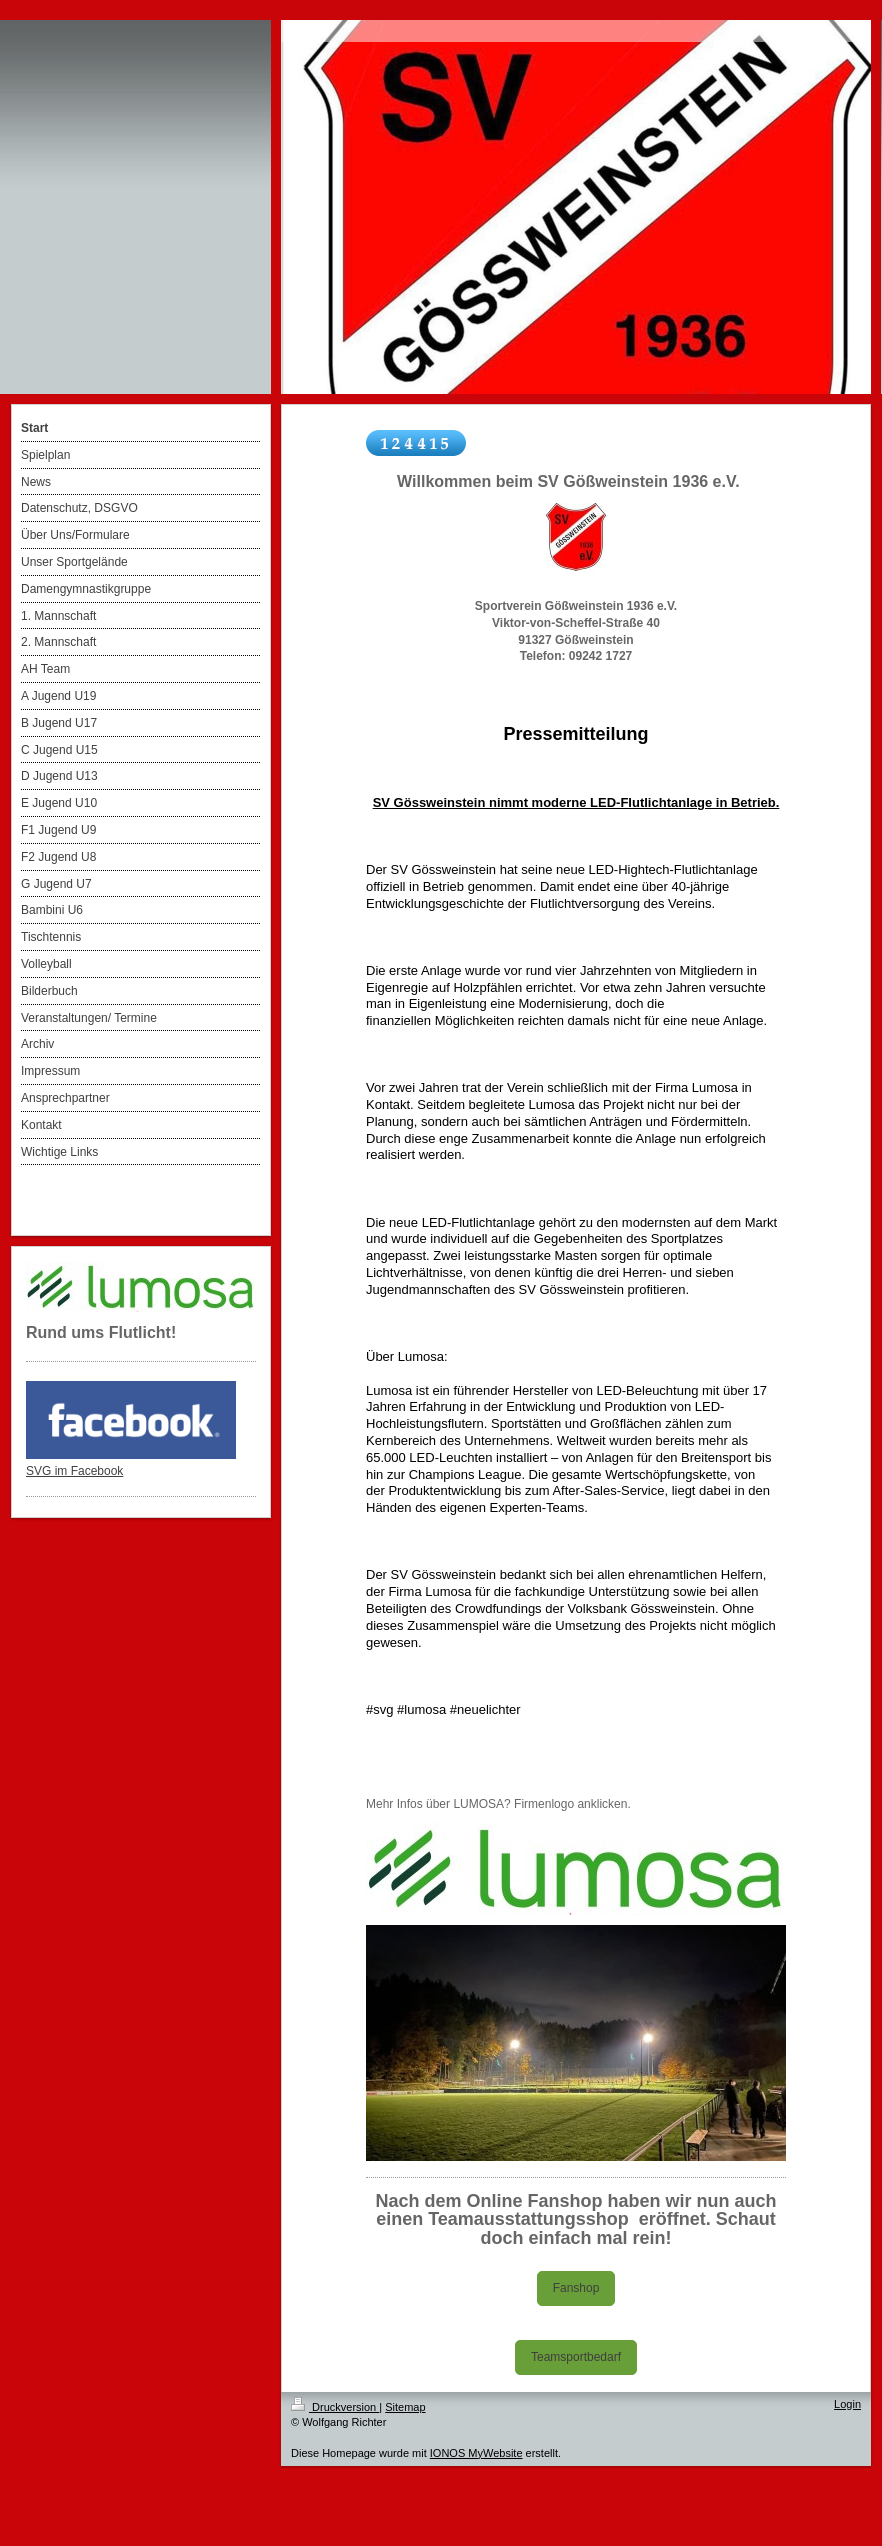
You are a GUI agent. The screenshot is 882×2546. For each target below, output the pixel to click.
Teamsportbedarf (576, 2357)
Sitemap (405, 2407)
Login (847, 2404)
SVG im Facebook (74, 1471)
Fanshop (576, 2288)
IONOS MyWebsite (476, 2453)
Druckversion (335, 2407)
